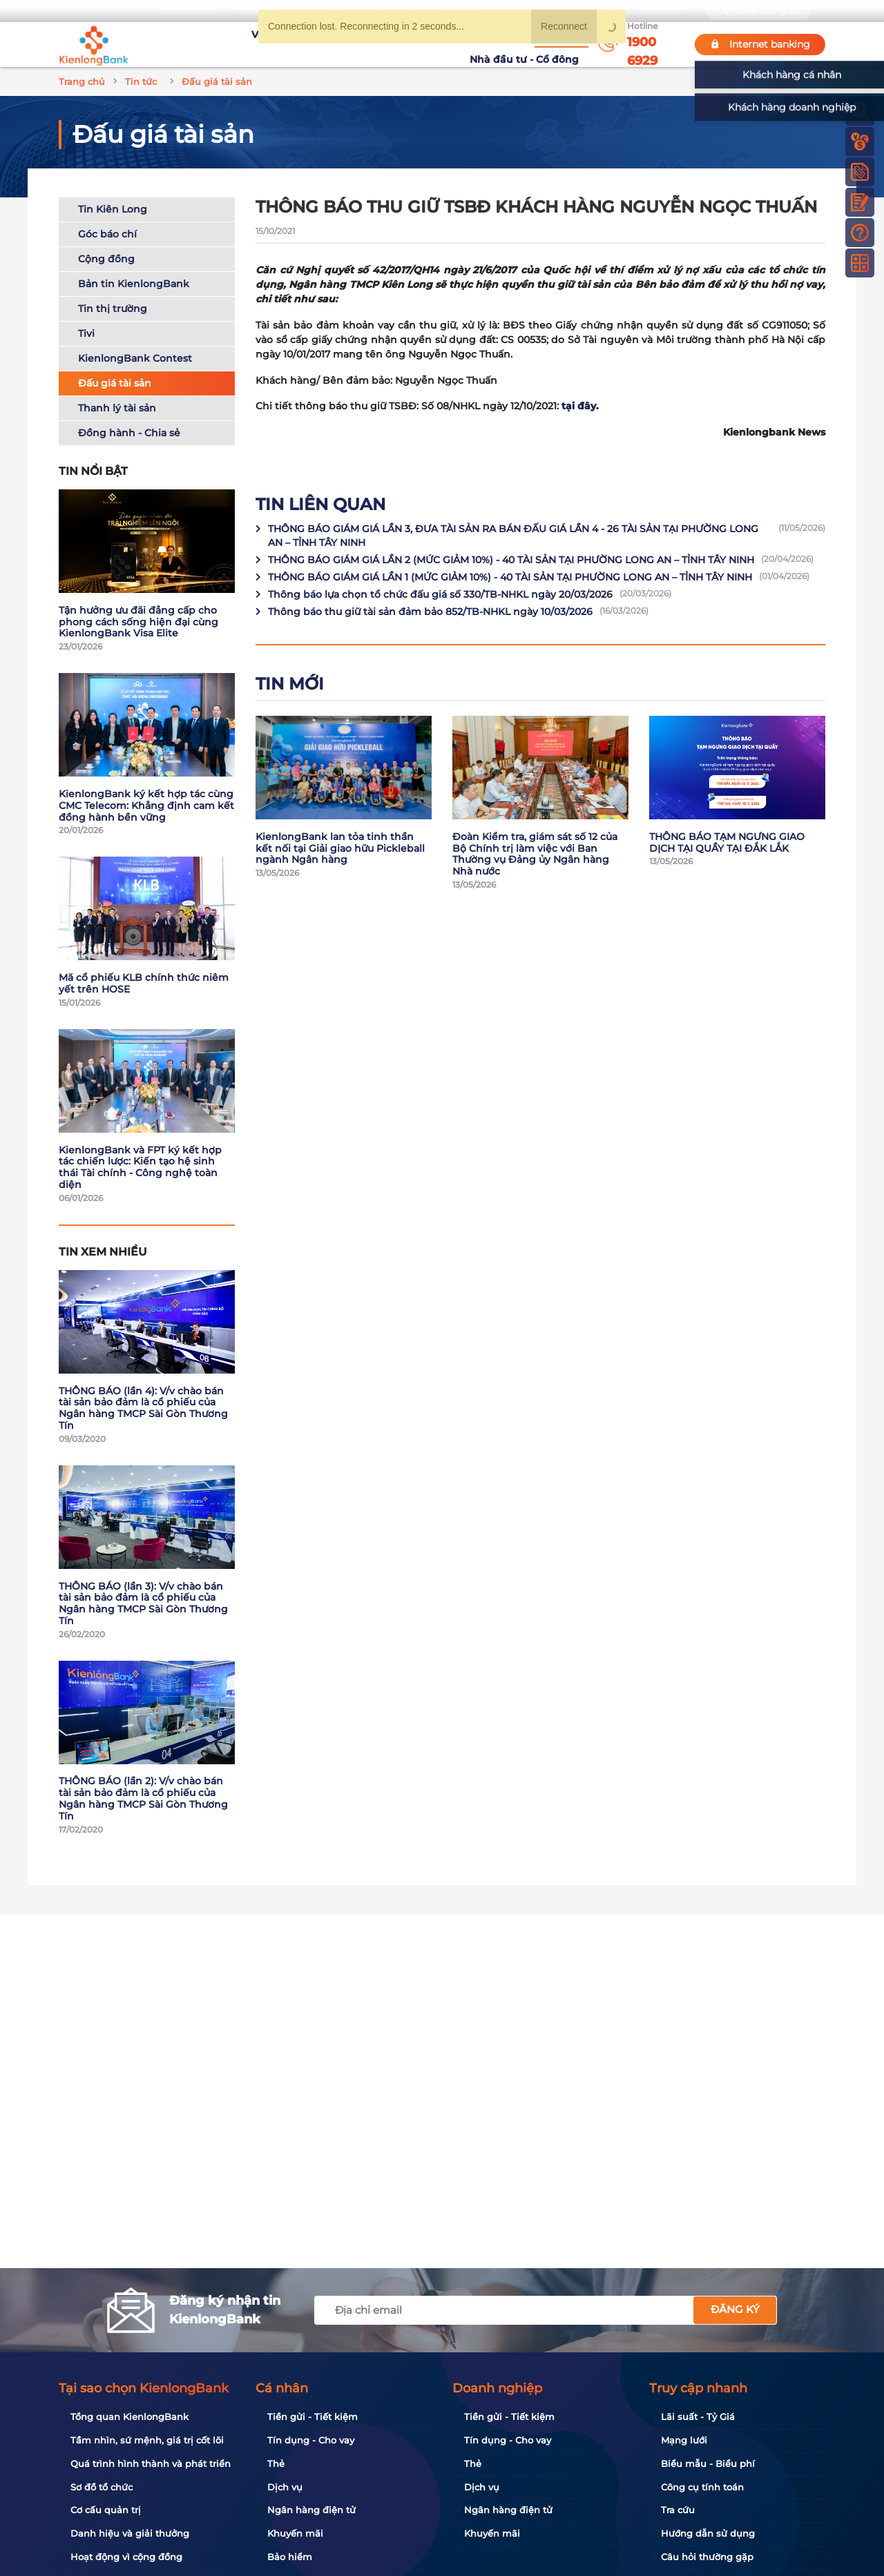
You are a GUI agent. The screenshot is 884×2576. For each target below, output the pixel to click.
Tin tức (447, 43)
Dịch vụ (284, 2486)
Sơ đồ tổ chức (101, 2486)
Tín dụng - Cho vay (310, 2440)
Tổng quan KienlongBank (129, 2416)
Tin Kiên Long (112, 209)
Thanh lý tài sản (117, 408)
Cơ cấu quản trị (105, 2509)
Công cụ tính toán (702, 2486)
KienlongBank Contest (135, 358)
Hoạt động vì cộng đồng (126, 2556)
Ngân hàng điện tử (311, 2509)
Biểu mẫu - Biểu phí (708, 2463)
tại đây (578, 406)
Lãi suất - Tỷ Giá (698, 2416)
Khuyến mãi (391, 44)
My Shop (659, 11)
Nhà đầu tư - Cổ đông (527, 44)
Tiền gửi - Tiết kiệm (312, 2416)
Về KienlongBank (238, 44)
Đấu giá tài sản (114, 383)
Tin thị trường (112, 308)
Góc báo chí (107, 234)
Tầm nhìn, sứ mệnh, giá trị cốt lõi (147, 2440)
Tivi (86, 333)
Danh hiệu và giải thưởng (129, 2533)
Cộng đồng (106, 259)
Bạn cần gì (187, 11)
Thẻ (276, 2463)
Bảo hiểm (289, 2556)
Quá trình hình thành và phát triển (150, 2463)
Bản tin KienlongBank (133, 283)
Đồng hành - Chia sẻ (129, 433)
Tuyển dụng (321, 44)
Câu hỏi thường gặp (707, 2556)
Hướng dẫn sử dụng (708, 2533)
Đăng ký (735, 2309)
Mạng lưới (684, 2440)
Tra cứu (678, 2509)
